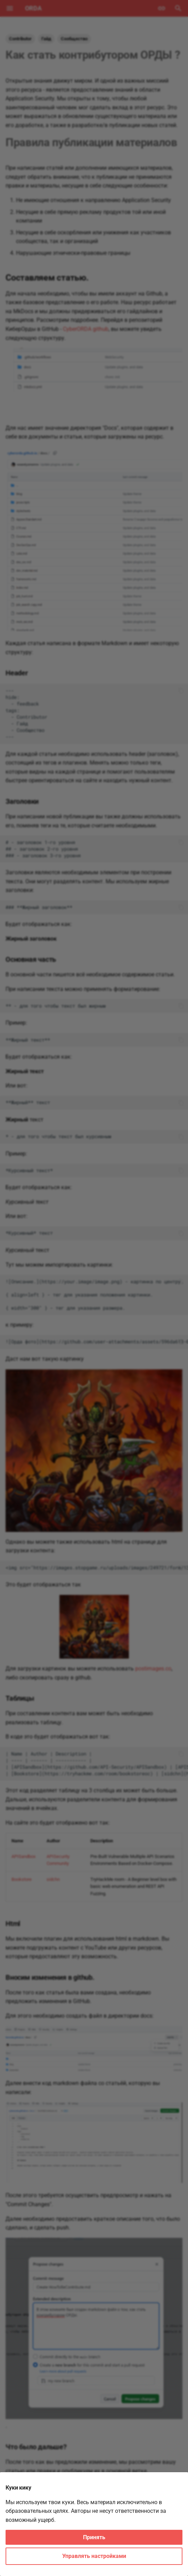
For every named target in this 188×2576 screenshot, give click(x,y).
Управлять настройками (94, 2556)
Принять (94, 2537)
